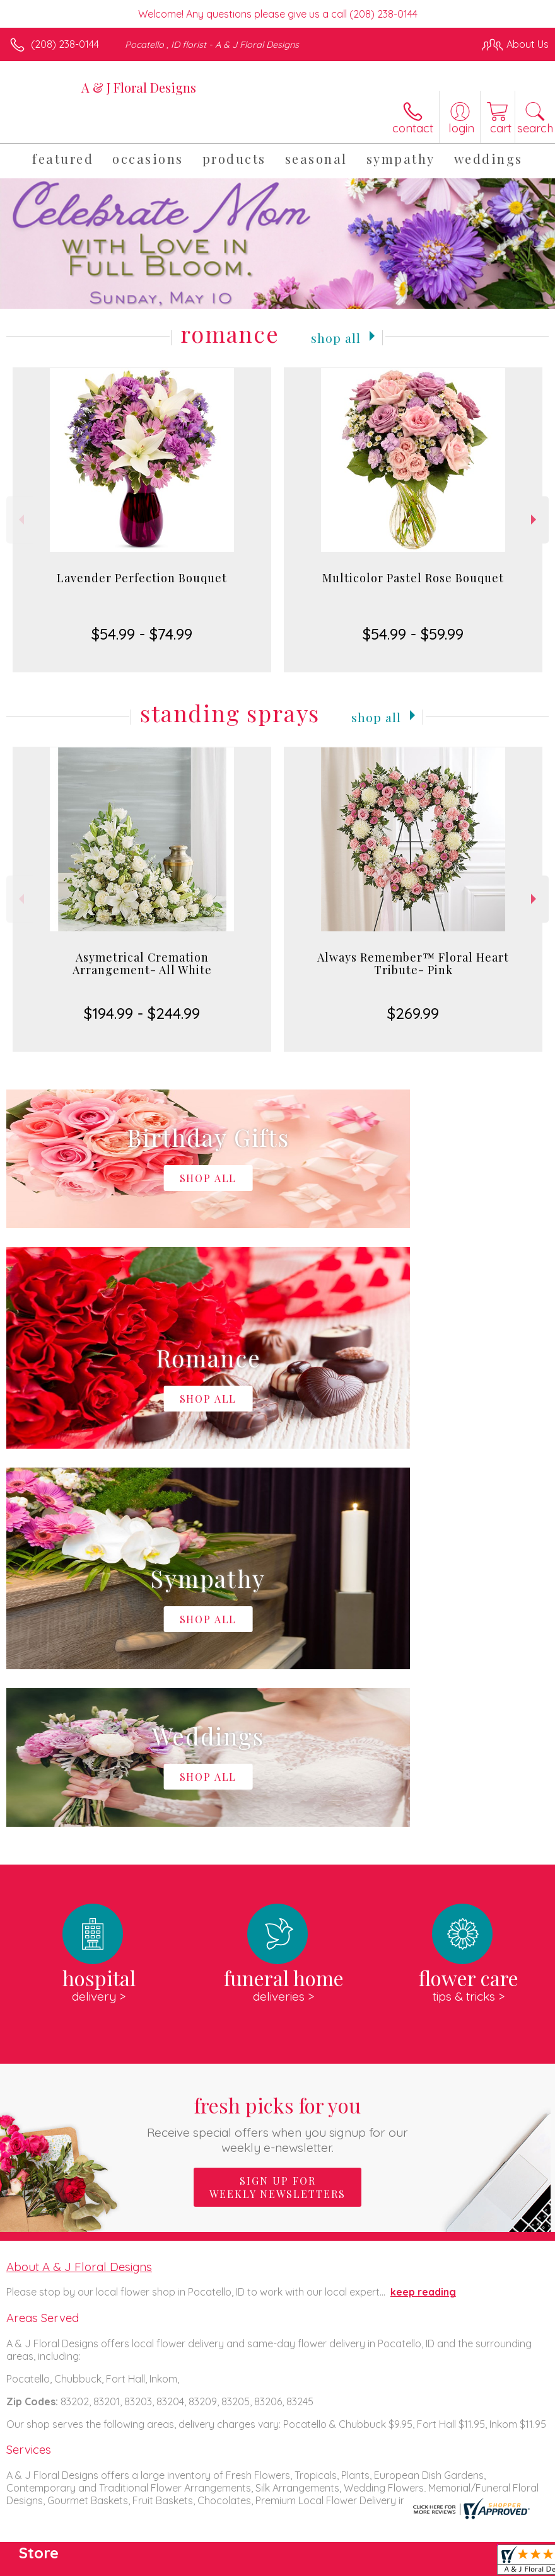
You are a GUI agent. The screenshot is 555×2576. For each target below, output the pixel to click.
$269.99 (413, 1013)
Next (535, 519)
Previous (19, 519)
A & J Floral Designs (138, 87)
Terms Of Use (259, 2562)
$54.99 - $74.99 (141, 633)
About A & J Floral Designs (79, 1888)
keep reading (423, 1913)
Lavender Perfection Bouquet (142, 577)
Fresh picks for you (277, 1745)
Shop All (335, 336)
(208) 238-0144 (65, 44)
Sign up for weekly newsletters (277, 1809)
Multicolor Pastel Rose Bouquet (413, 577)
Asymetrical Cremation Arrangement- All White (142, 963)
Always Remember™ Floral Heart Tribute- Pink (413, 963)
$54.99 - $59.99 (413, 633)
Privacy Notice (334, 2562)
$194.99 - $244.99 (142, 1013)
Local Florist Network (424, 2562)
